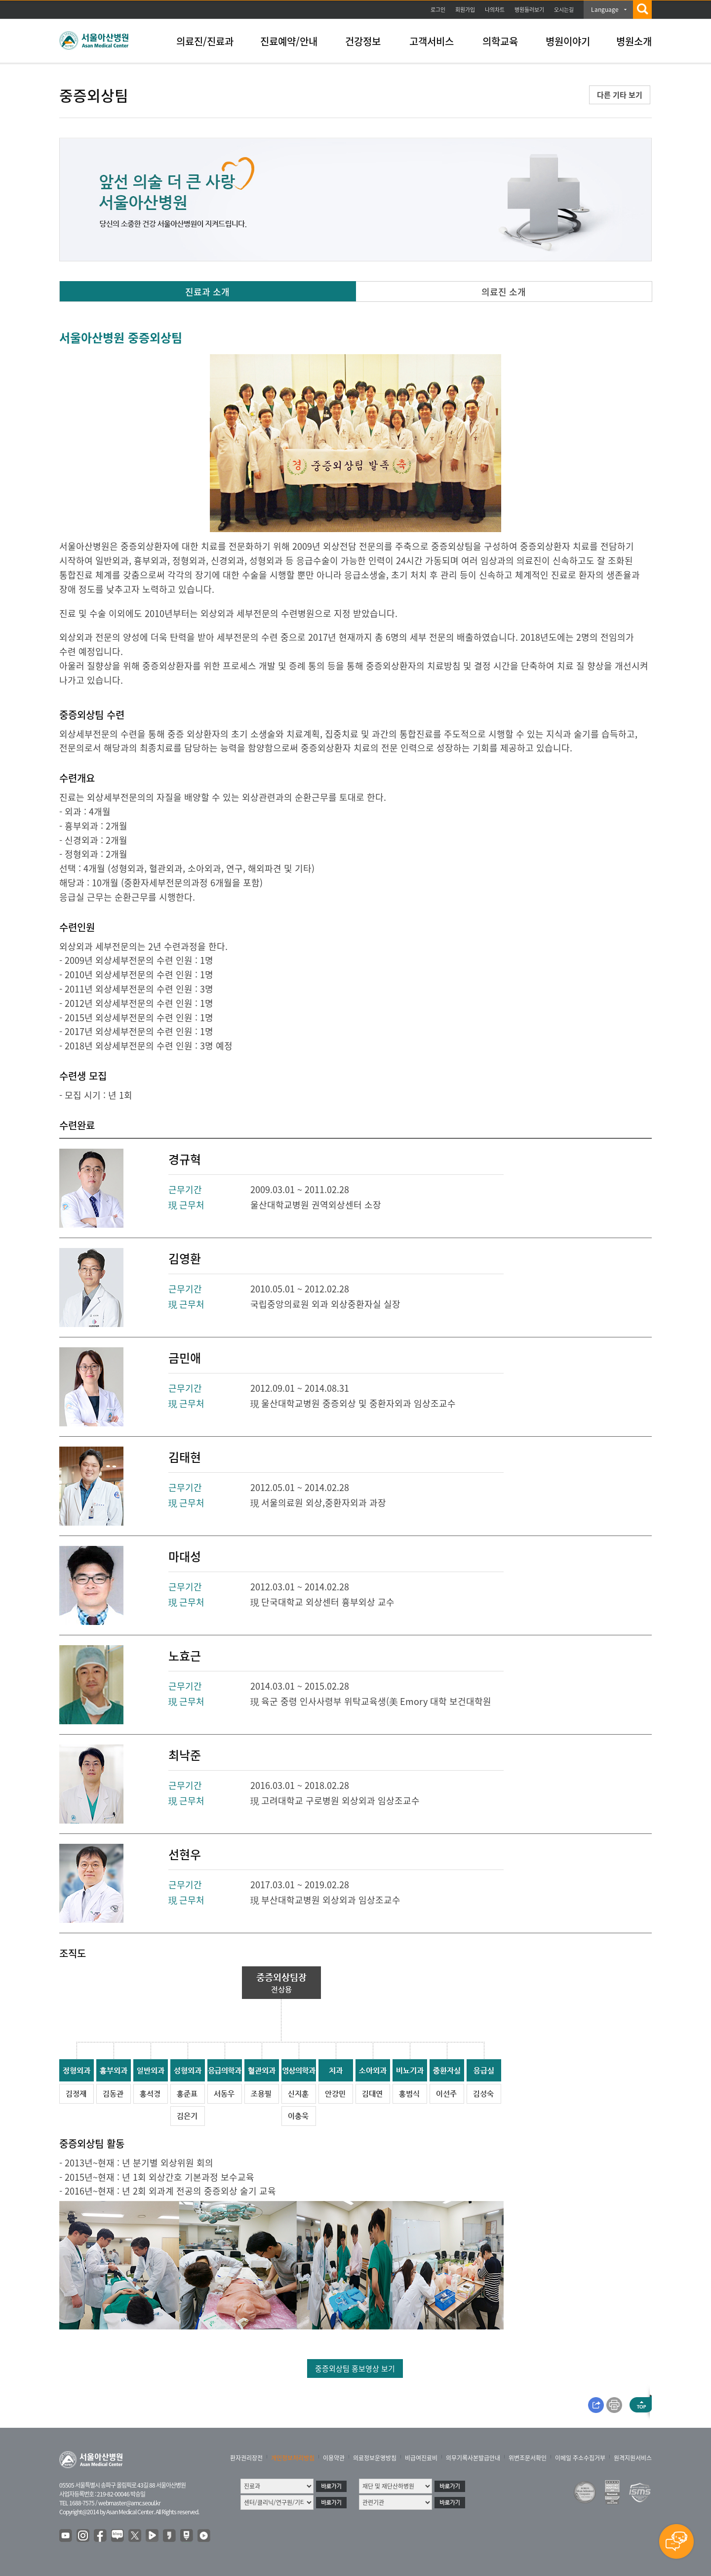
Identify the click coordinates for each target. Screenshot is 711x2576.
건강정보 (363, 41)
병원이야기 (568, 41)
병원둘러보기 (529, 9)
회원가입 (465, 9)
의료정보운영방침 (374, 2457)
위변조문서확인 (528, 2457)
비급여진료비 (421, 2457)
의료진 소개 (503, 291)
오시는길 (564, 9)
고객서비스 (431, 41)
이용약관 (334, 2457)
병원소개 (634, 41)
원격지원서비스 (633, 2457)
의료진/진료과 (205, 41)
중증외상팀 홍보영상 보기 (355, 2368)
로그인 (438, 9)
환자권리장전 (246, 2457)
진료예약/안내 (288, 41)
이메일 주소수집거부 (580, 2457)
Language (605, 9)
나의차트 (495, 9)
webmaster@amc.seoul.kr (129, 2502)
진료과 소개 (207, 291)
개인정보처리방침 (293, 2457)
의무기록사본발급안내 (473, 2457)
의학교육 (500, 41)
